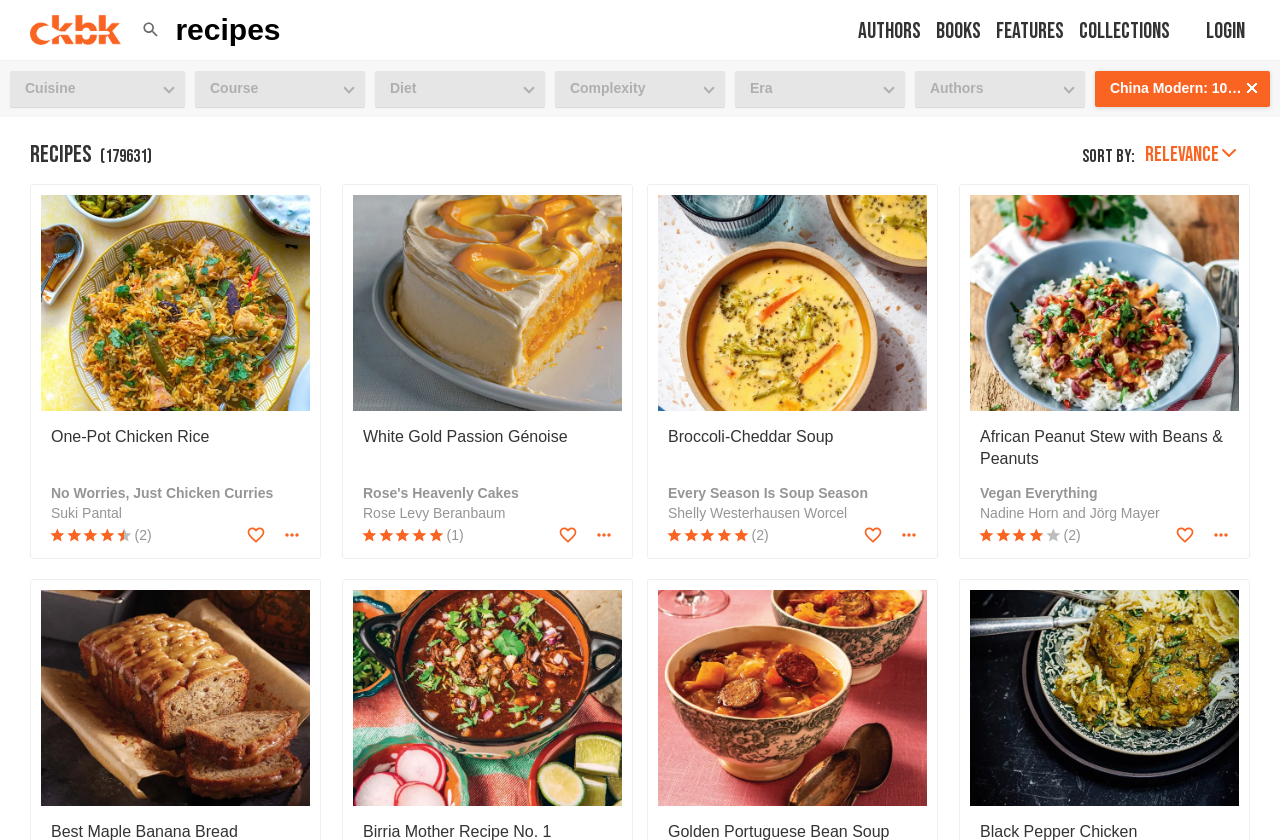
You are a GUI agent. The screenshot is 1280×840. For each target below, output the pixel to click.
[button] (150, 30)
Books (958, 31)
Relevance (1190, 154)
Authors (889, 31)
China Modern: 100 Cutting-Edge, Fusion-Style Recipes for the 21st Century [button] (1190, 88)
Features (1030, 31)
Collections (1124, 31)
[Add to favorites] (256, 535)
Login (1225, 31)
